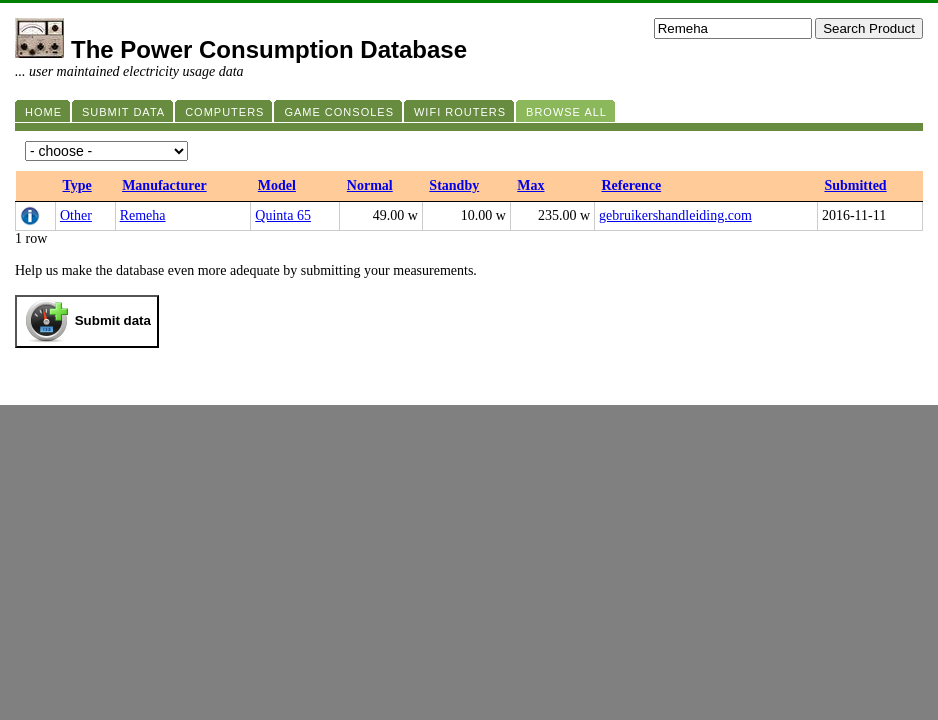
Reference (632, 185)
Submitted (855, 185)
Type (76, 185)
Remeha (143, 215)
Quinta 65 (283, 215)
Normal (370, 185)
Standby (454, 185)
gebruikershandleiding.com (675, 215)
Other (76, 215)
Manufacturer (164, 185)
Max (530, 185)
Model (277, 185)
